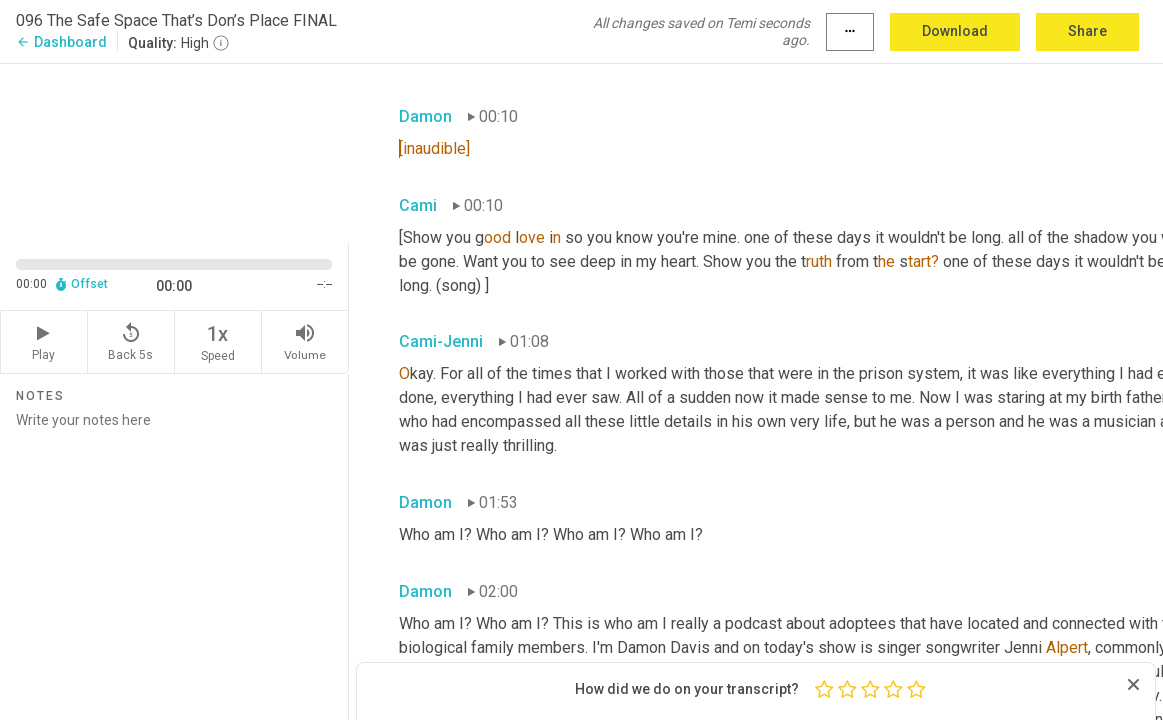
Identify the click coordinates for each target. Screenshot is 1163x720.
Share (1087, 31)
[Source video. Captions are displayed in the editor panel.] (174, 151)
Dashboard (61, 42)
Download (955, 31)
